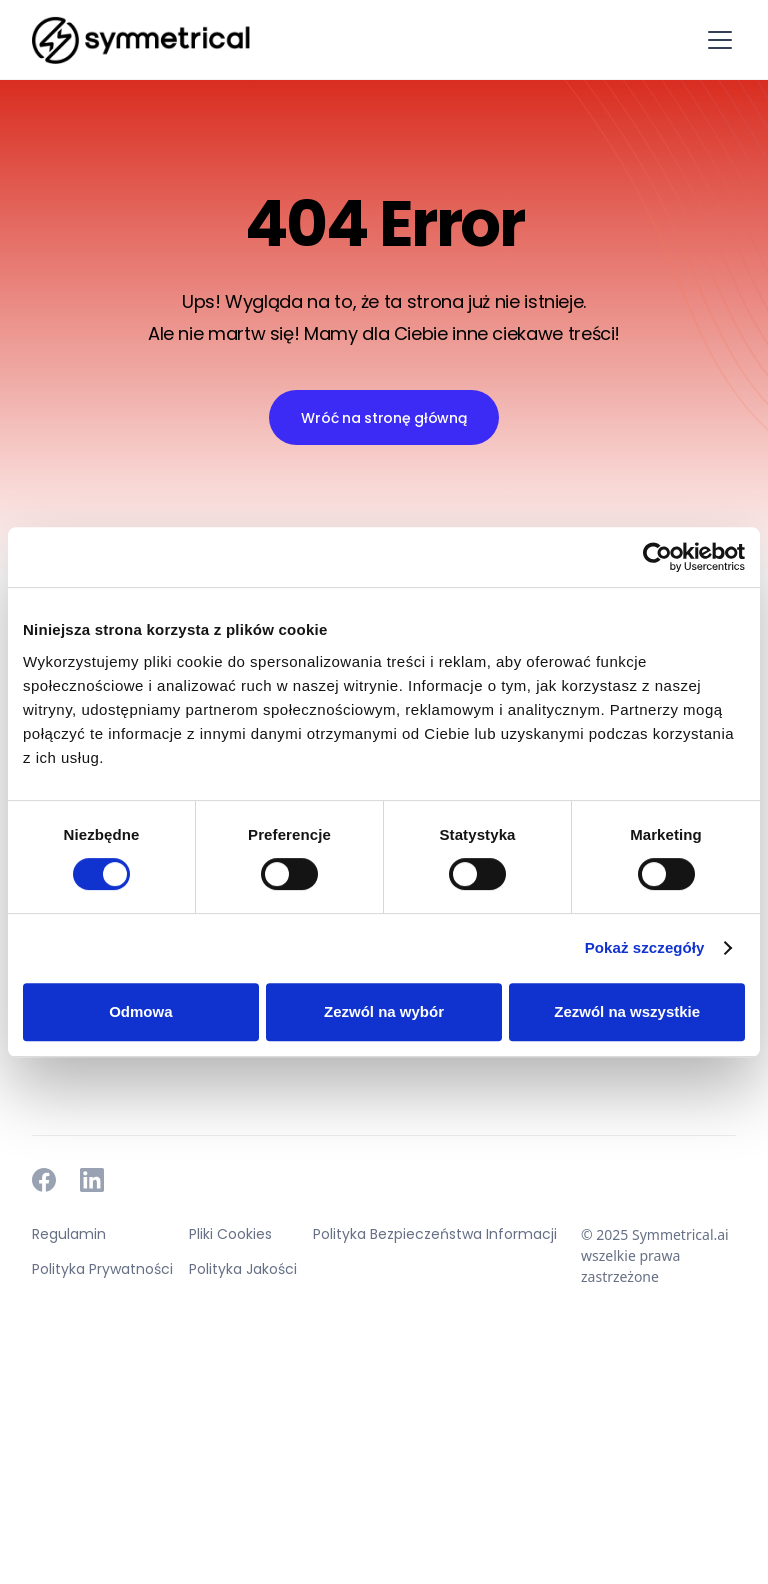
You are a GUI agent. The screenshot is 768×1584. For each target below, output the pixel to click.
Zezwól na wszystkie (627, 1011)
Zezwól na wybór (384, 1011)
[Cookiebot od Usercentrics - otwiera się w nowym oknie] (657, 557)
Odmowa (140, 1011)
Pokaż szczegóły (645, 947)
